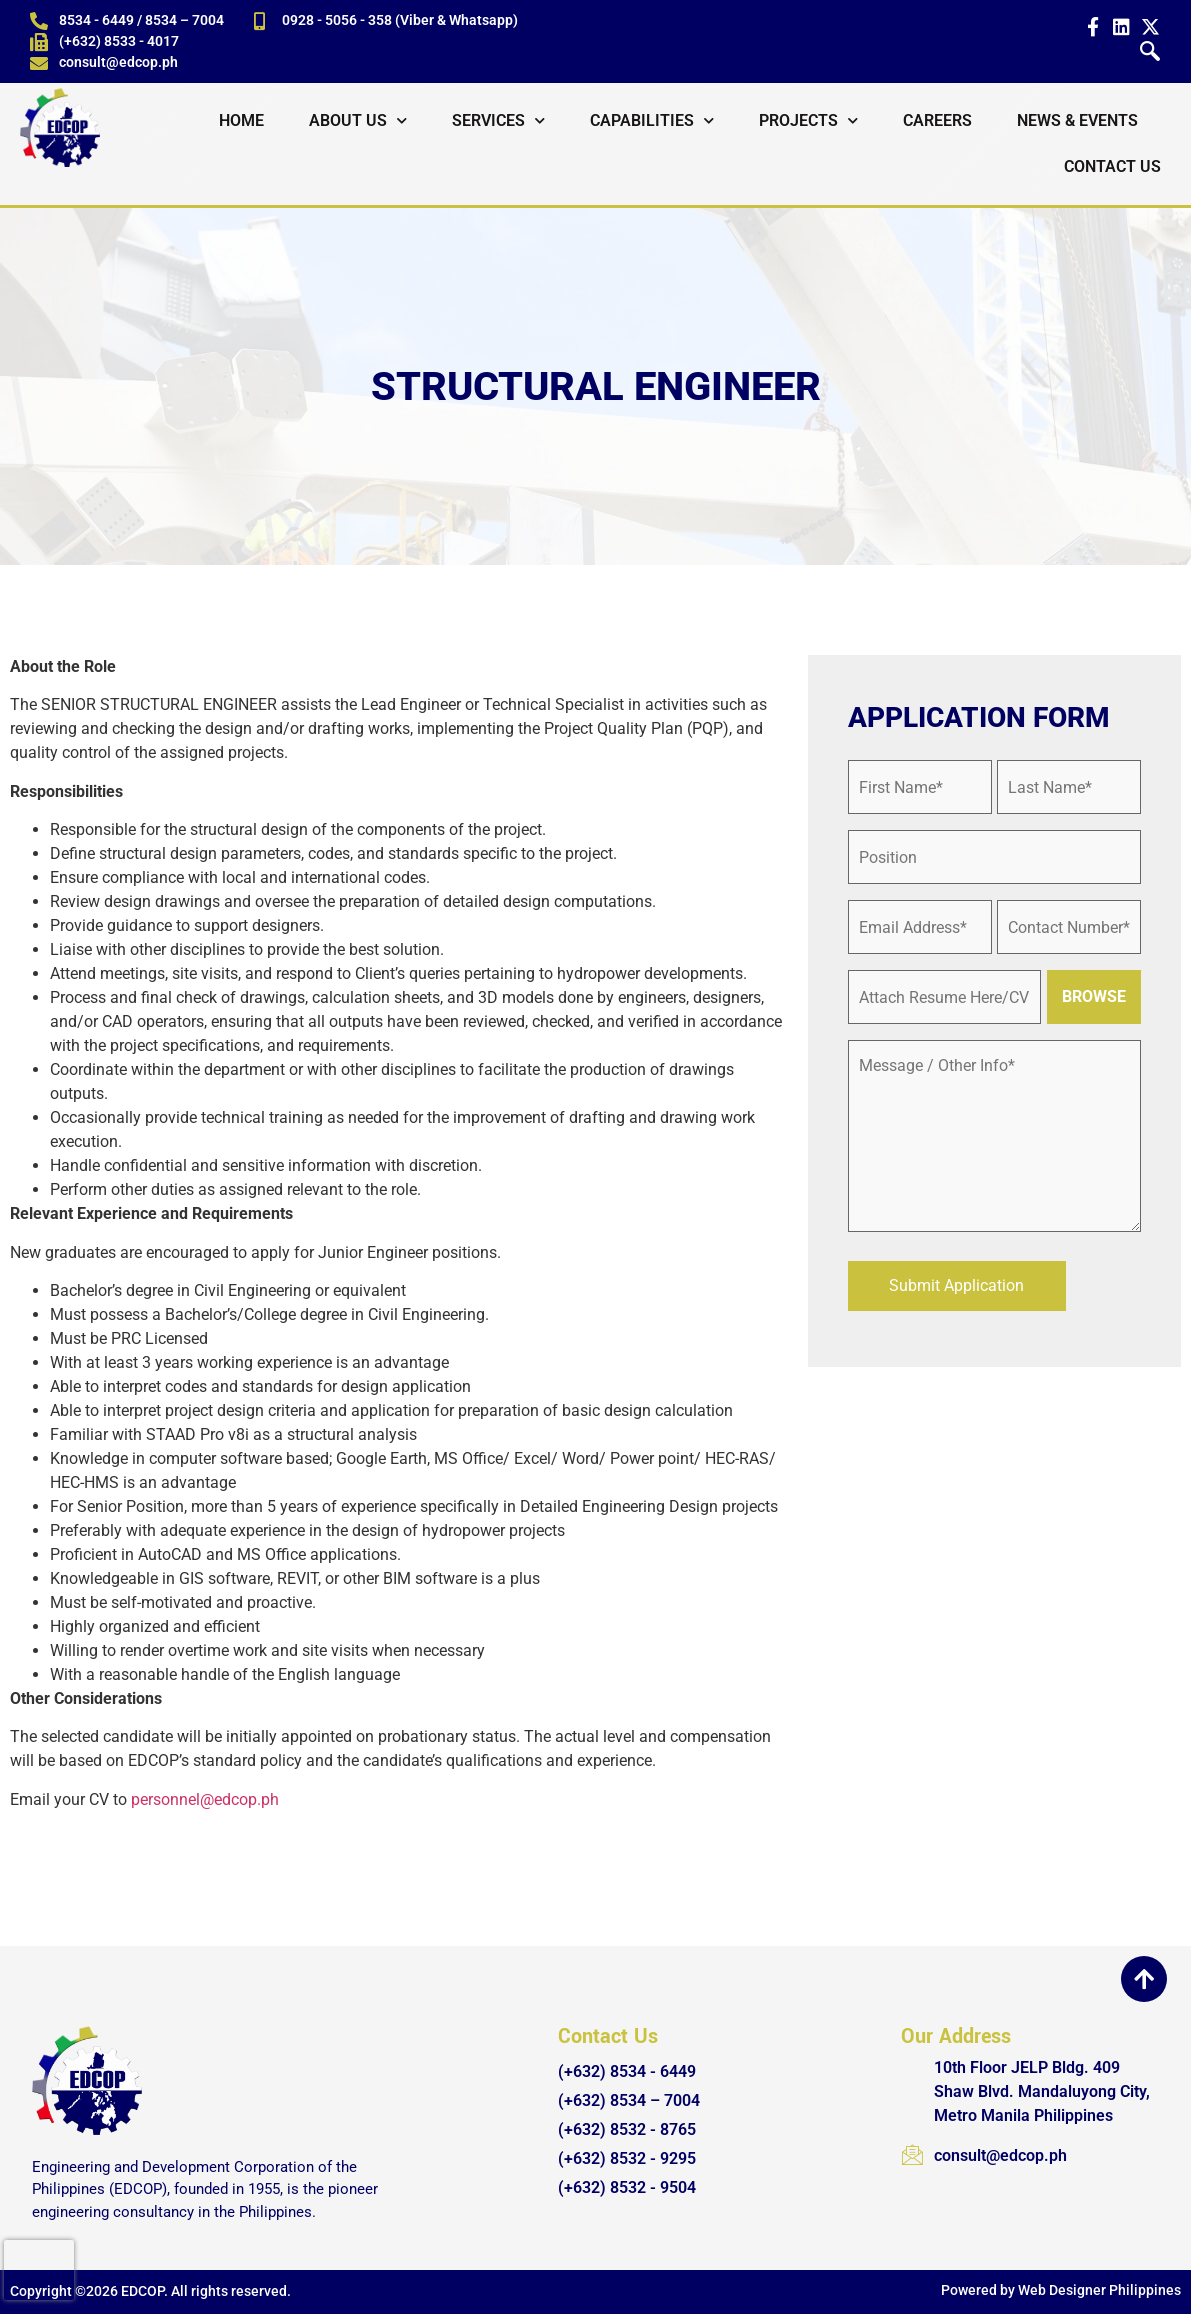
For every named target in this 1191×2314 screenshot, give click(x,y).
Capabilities (652, 120)
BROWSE (1094, 996)
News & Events (1077, 120)
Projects (808, 120)
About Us (358, 120)
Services (498, 120)
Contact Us (1112, 166)
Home (241, 120)
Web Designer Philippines (1099, 2290)
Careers (937, 120)
